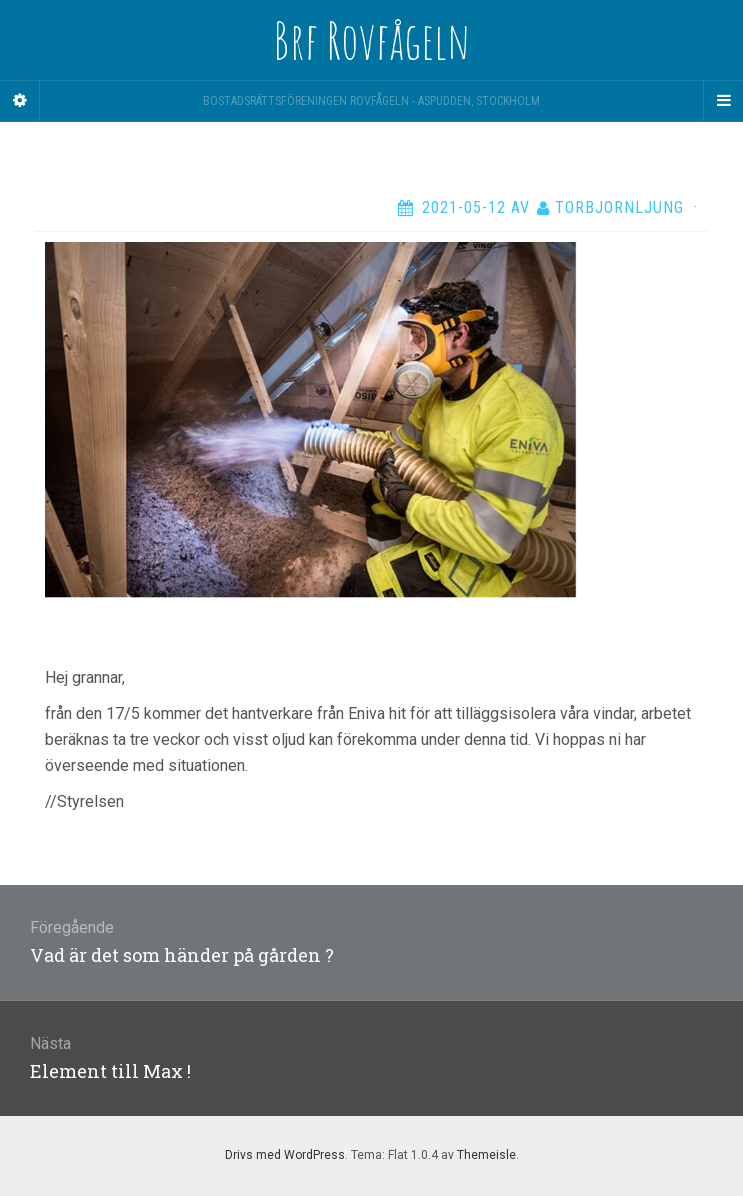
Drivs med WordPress (285, 1155)
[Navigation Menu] (723, 101)
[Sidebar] (20, 101)
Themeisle (486, 1155)
